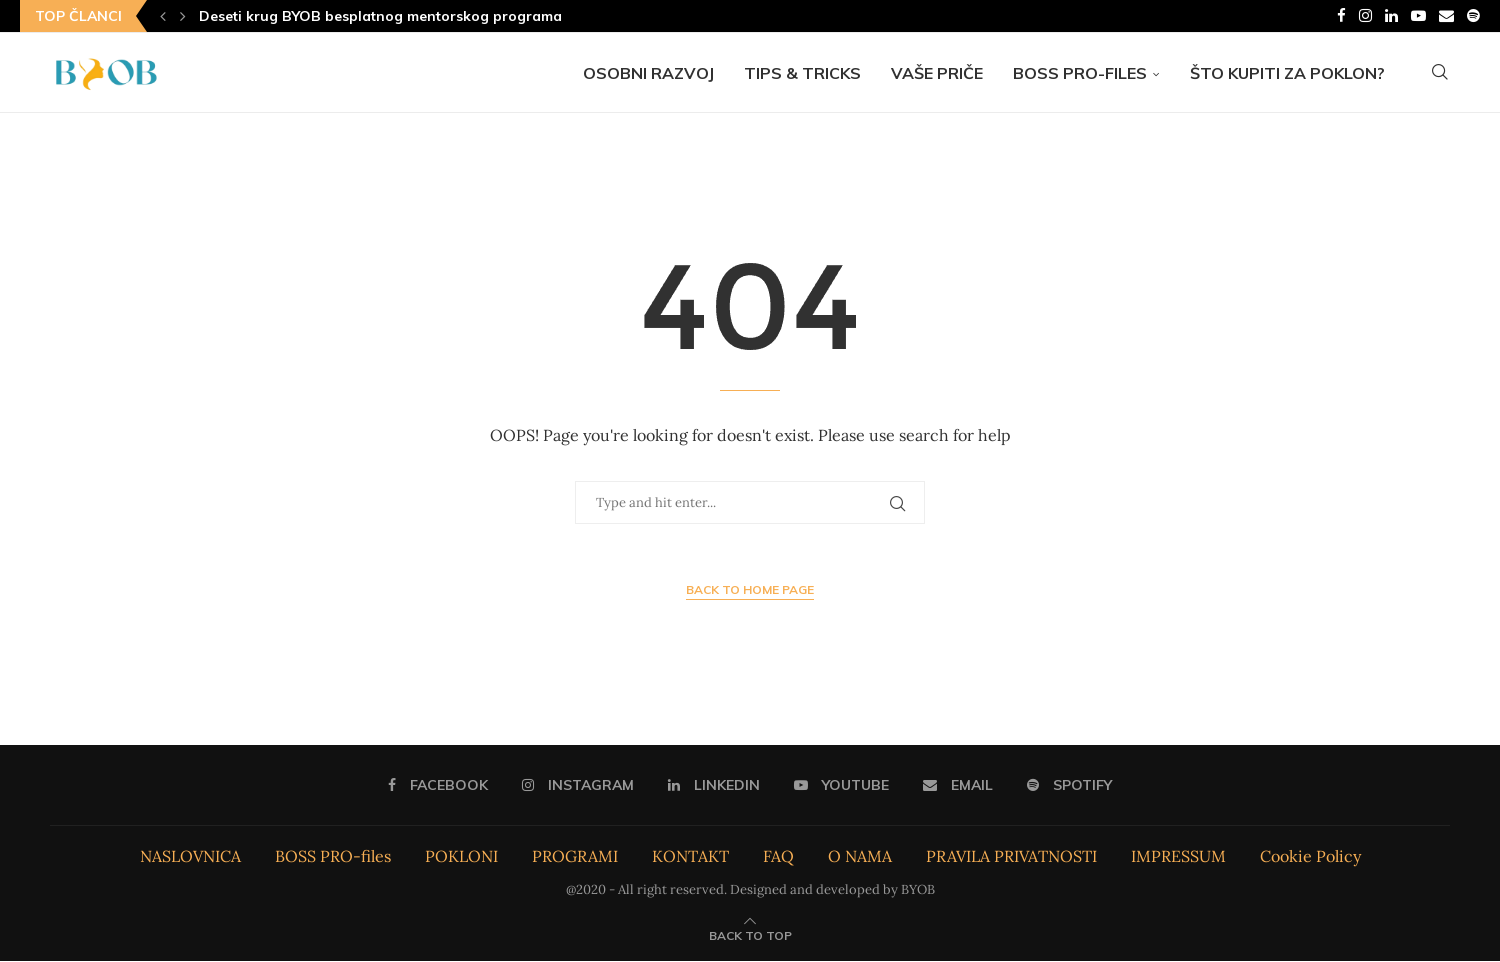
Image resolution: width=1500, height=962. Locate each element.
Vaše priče (937, 73)
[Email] (1446, 16)
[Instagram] (1365, 16)
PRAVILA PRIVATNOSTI (1011, 857)
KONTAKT (690, 857)
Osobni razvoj (648, 73)
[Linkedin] (1391, 16)
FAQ (778, 857)
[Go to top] (750, 935)
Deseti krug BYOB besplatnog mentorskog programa (380, 16)
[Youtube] (1418, 16)
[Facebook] (1341, 16)
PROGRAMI (575, 857)
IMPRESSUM (1178, 857)
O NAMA (860, 857)
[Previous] (163, 16)
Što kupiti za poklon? (1287, 73)
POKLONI (461, 857)
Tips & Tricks (802, 73)
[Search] (1440, 73)
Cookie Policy (1310, 857)
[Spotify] (1473, 16)
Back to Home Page (750, 590)
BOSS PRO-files (1080, 73)
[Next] (183, 16)
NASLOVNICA (190, 857)
